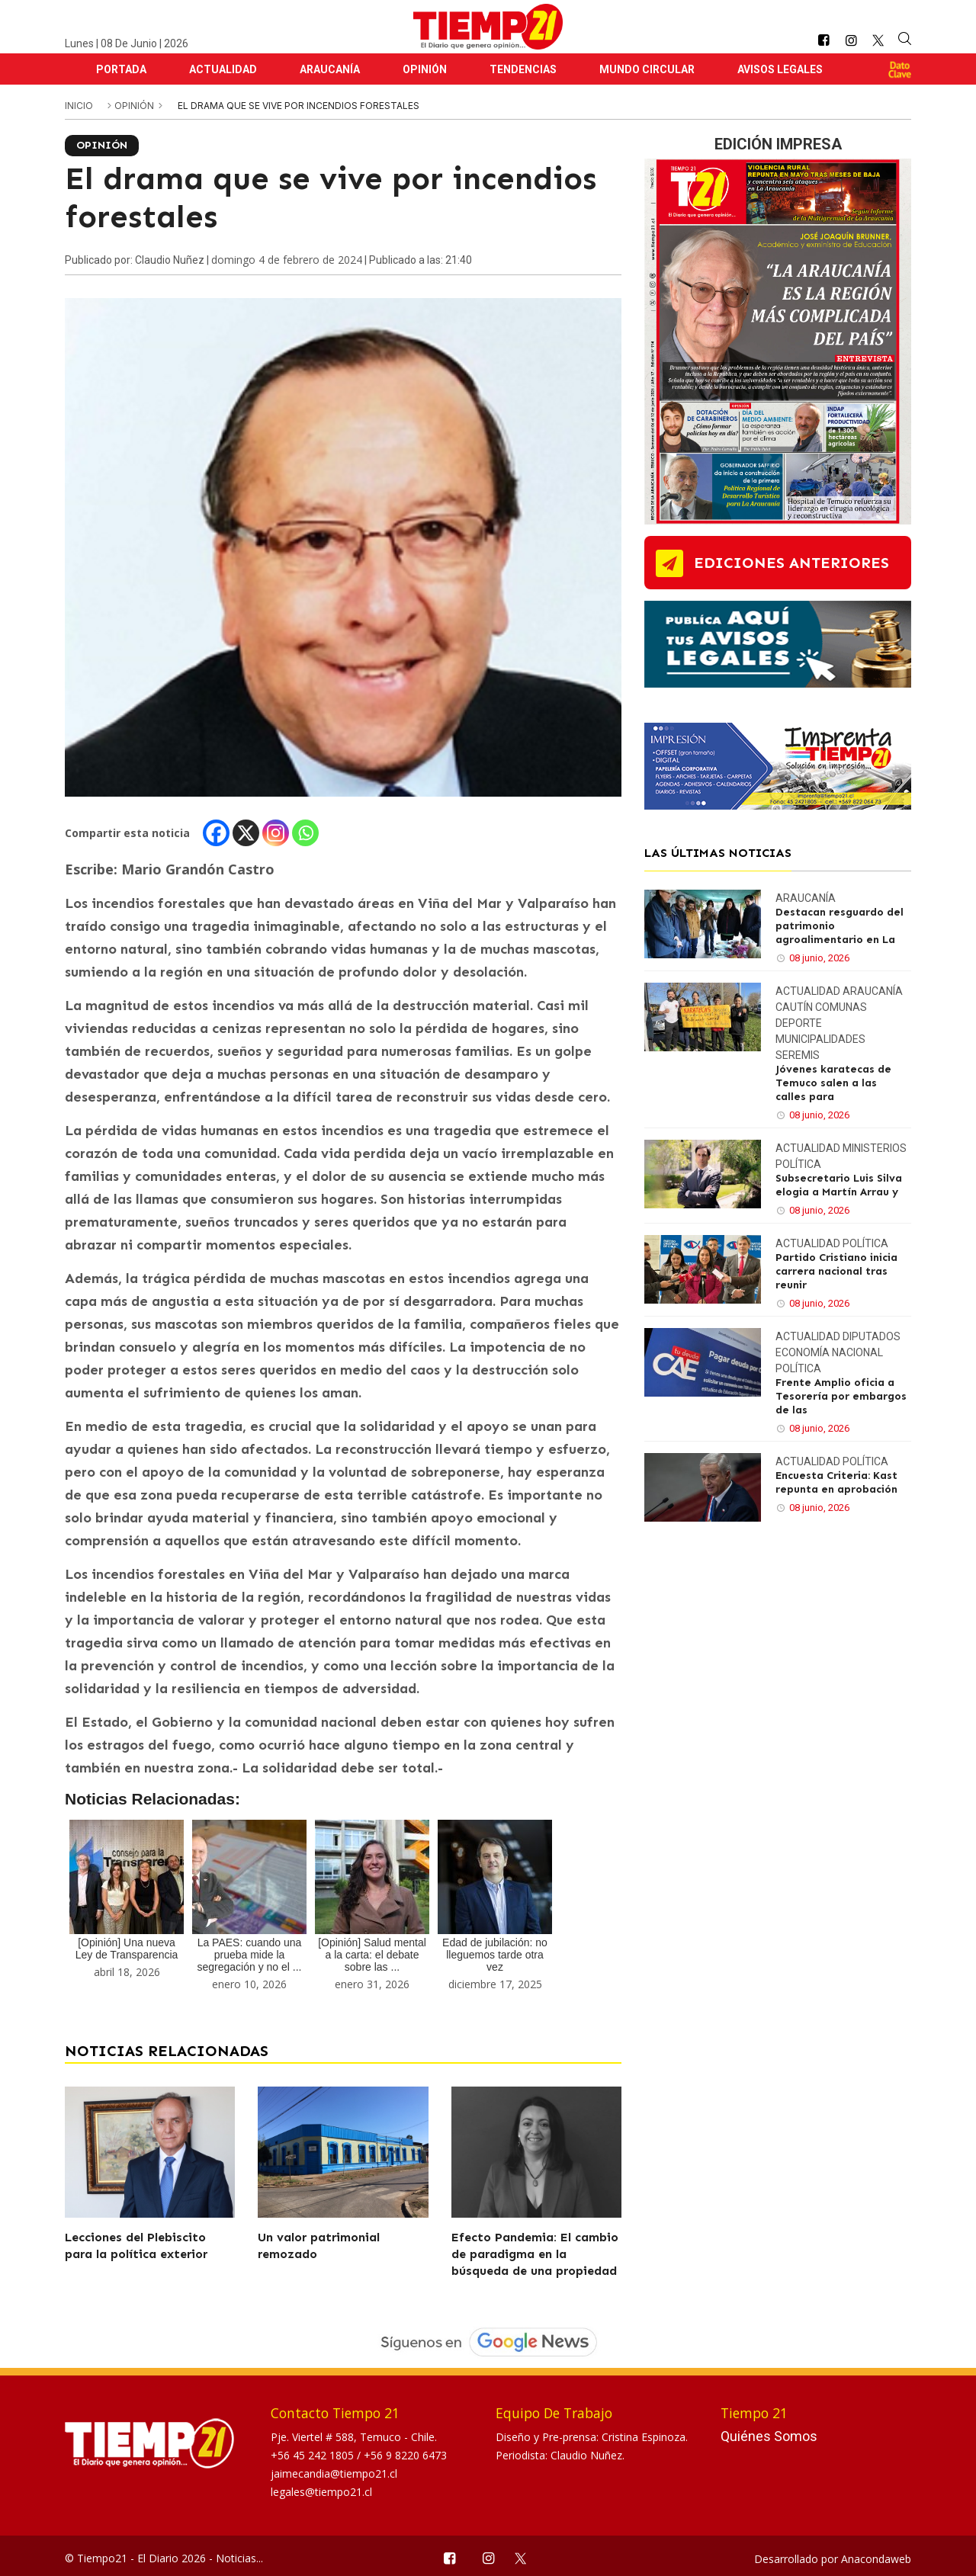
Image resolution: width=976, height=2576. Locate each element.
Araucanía (330, 69)
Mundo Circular (647, 69)
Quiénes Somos (769, 2436)
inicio (79, 105)
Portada (121, 69)
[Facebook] (216, 833)
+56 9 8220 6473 (405, 2455)
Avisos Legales (780, 69)
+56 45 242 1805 (314, 2455)
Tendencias (523, 69)
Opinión (425, 69)
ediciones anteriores (791, 562)
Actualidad (223, 69)
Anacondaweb (876, 2559)
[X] (246, 833)
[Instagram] (275, 833)
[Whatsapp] (305, 833)
